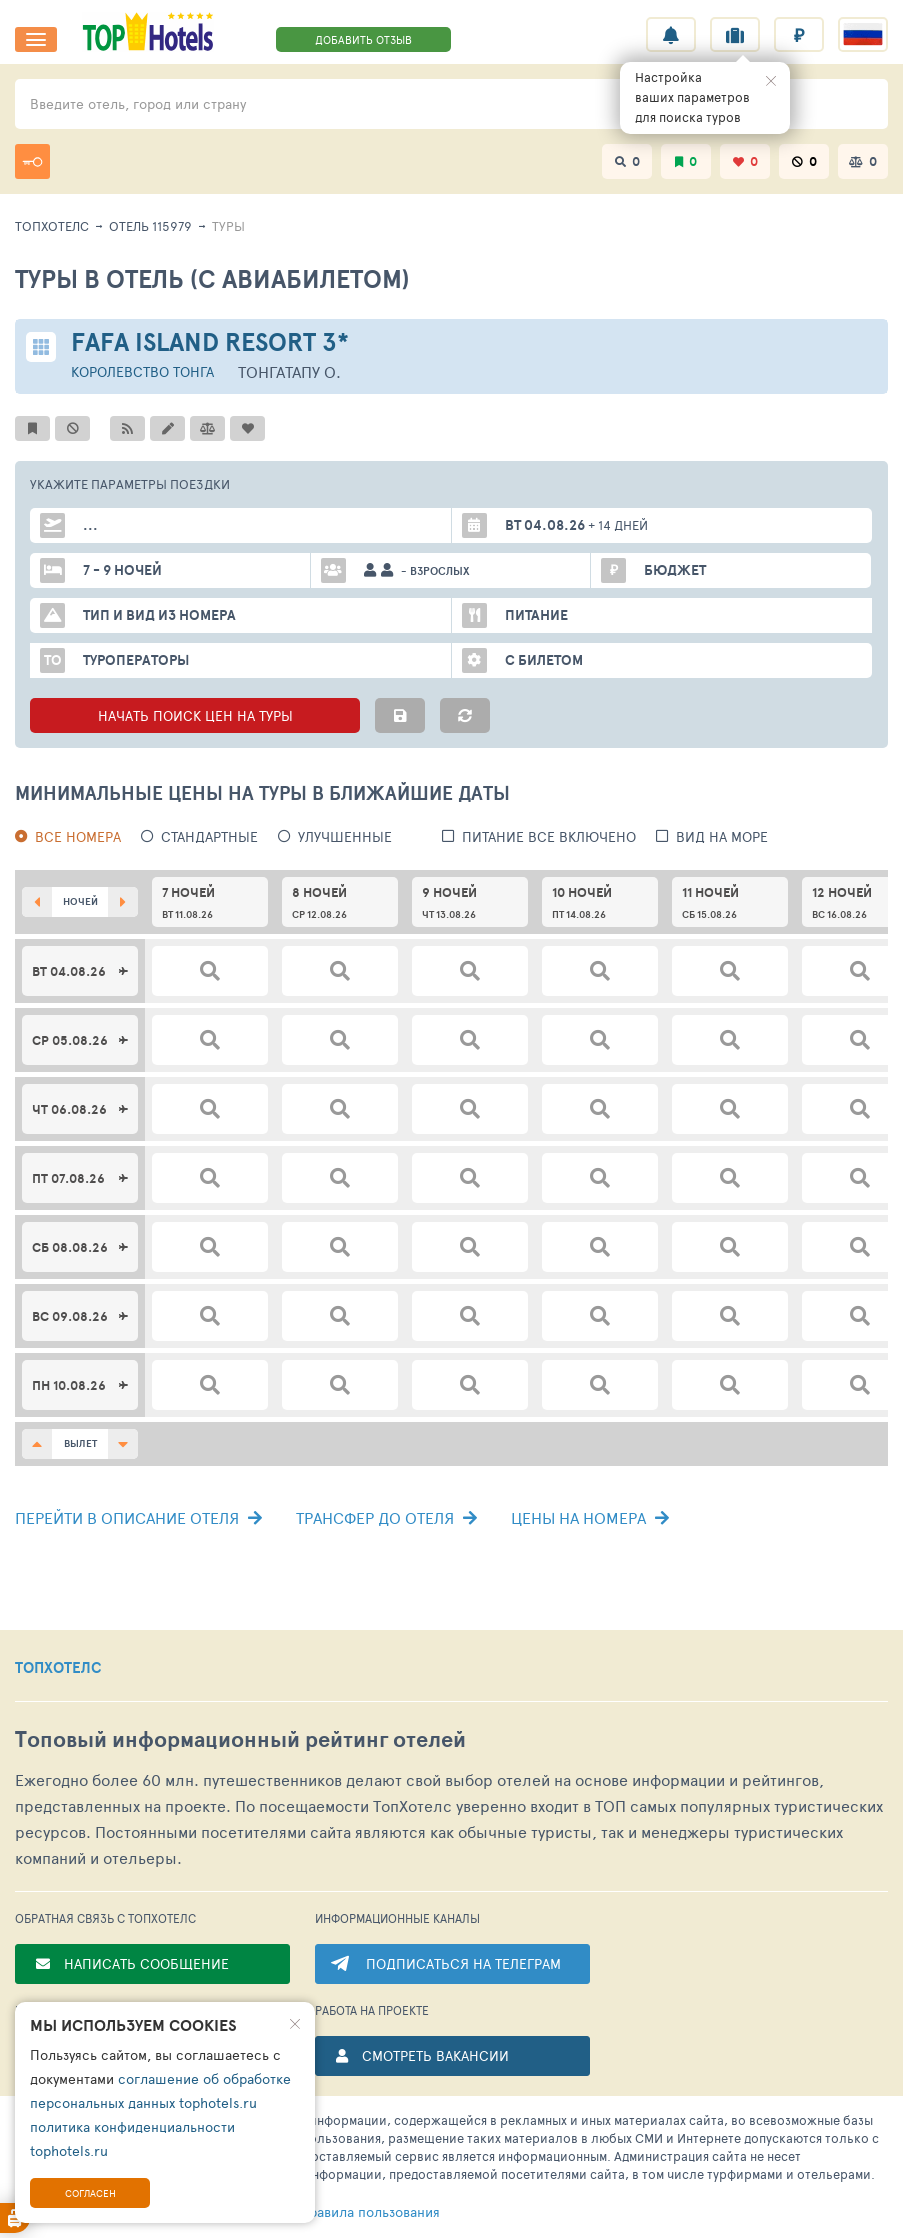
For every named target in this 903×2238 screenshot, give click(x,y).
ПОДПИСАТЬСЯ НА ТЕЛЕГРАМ (463, 1963)
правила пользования (337, 2212)
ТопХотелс (52, 226)
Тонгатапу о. (289, 371)
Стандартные (209, 836)
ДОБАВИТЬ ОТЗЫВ (363, 39)
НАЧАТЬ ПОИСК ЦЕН (195, 715)
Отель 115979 (150, 226)
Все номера (78, 836)
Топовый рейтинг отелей (240, 1739)
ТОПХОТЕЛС (58, 1668)
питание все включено (549, 836)
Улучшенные (345, 836)
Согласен (90, 2193)
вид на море (722, 836)
